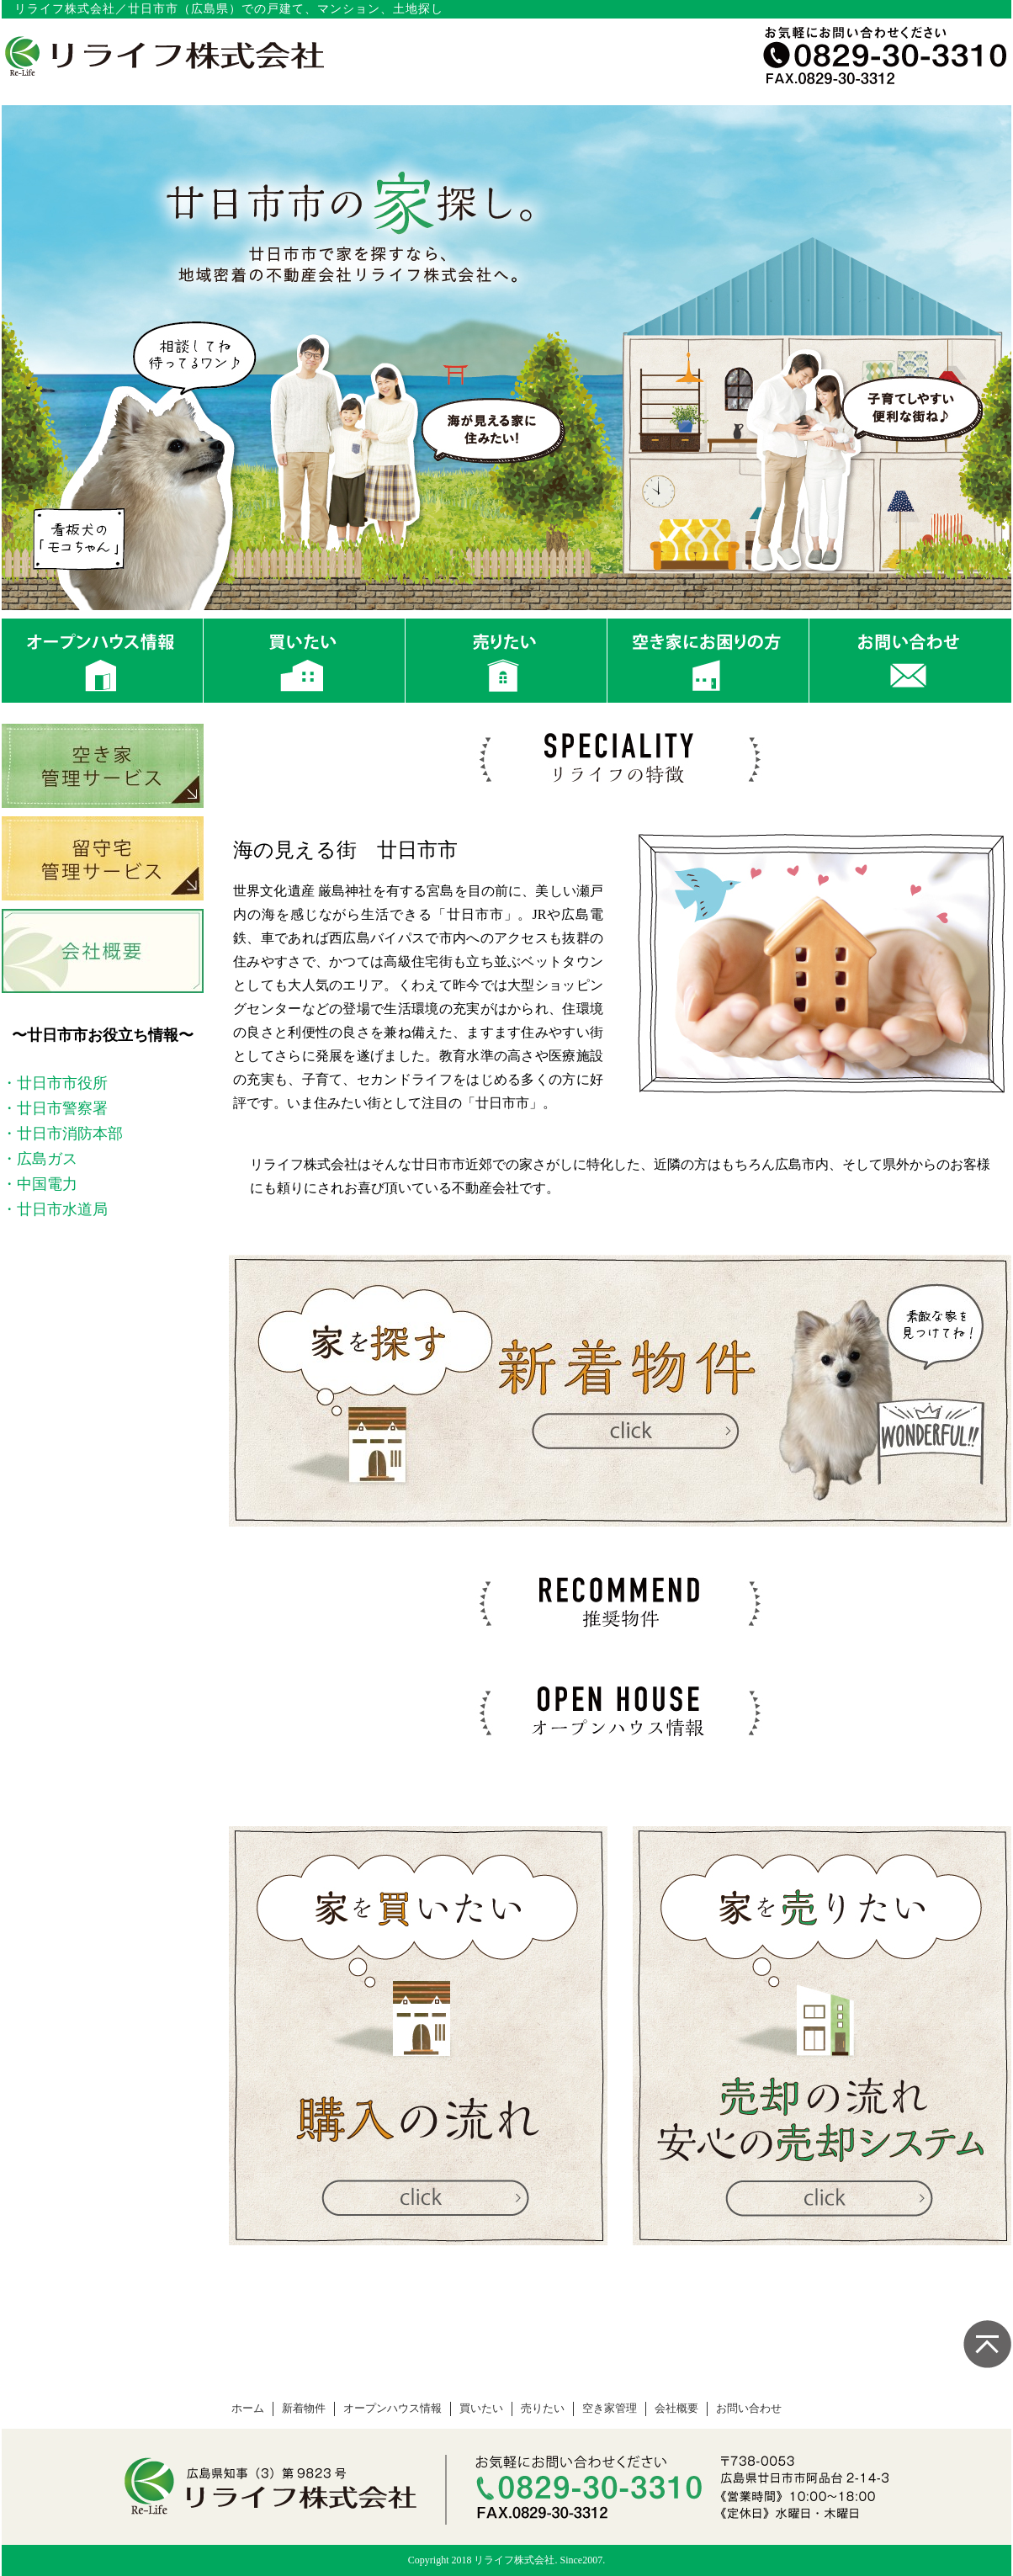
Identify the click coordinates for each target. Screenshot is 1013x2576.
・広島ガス (39, 1158)
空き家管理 (609, 2408)
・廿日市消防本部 (62, 1133)
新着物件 (304, 2408)
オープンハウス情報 (392, 2408)
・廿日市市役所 (55, 1083)
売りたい (543, 2408)
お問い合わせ (749, 2408)
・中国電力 (39, 1184)
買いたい (481, 2408)
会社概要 (676, 2408)
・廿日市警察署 (55, 1108)
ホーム (247, 2408)
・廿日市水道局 (55, 1209)
